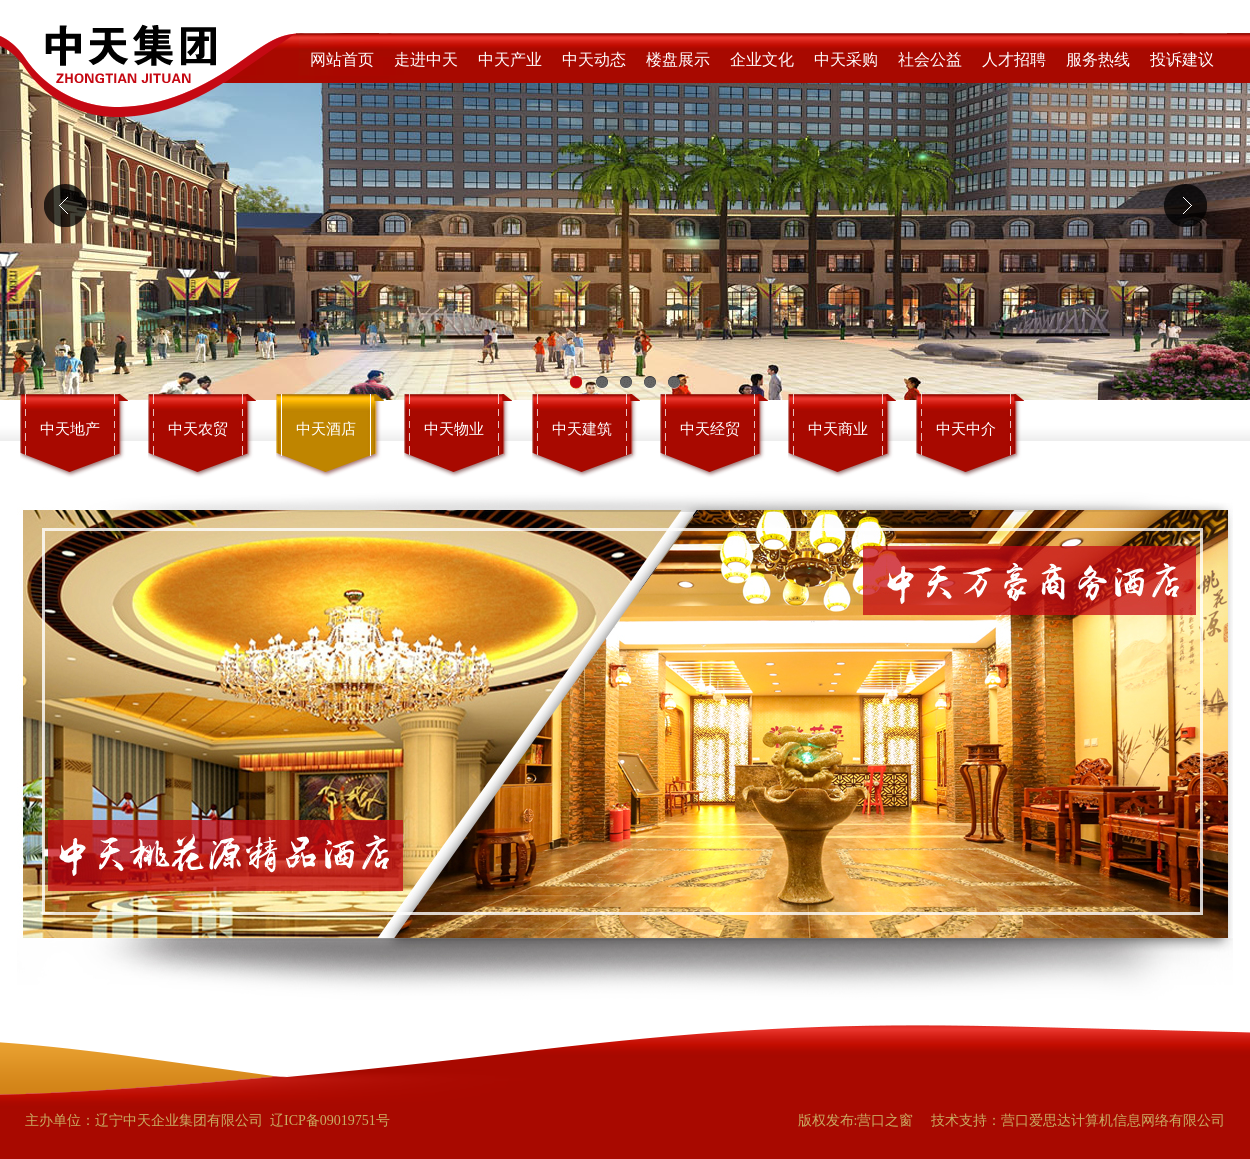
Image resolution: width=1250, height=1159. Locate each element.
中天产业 (510, 59)
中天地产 (70, 429)
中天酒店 (326, 429)
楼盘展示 (678, 59)
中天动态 (594, 59)
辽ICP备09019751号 (330, 1120)
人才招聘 (1014, 59)
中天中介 (966, 429)
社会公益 (930, 59)
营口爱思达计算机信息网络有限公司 (1113, 1120)
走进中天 (426, 59)
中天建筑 (582, 429)
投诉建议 (1182, 59)
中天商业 (838, 429)
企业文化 (762, 59)
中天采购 (846, 59)
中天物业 (454, 429)
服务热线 (1098, 59)
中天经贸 (710, 429)
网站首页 (342, 59)
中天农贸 (198, 429)
